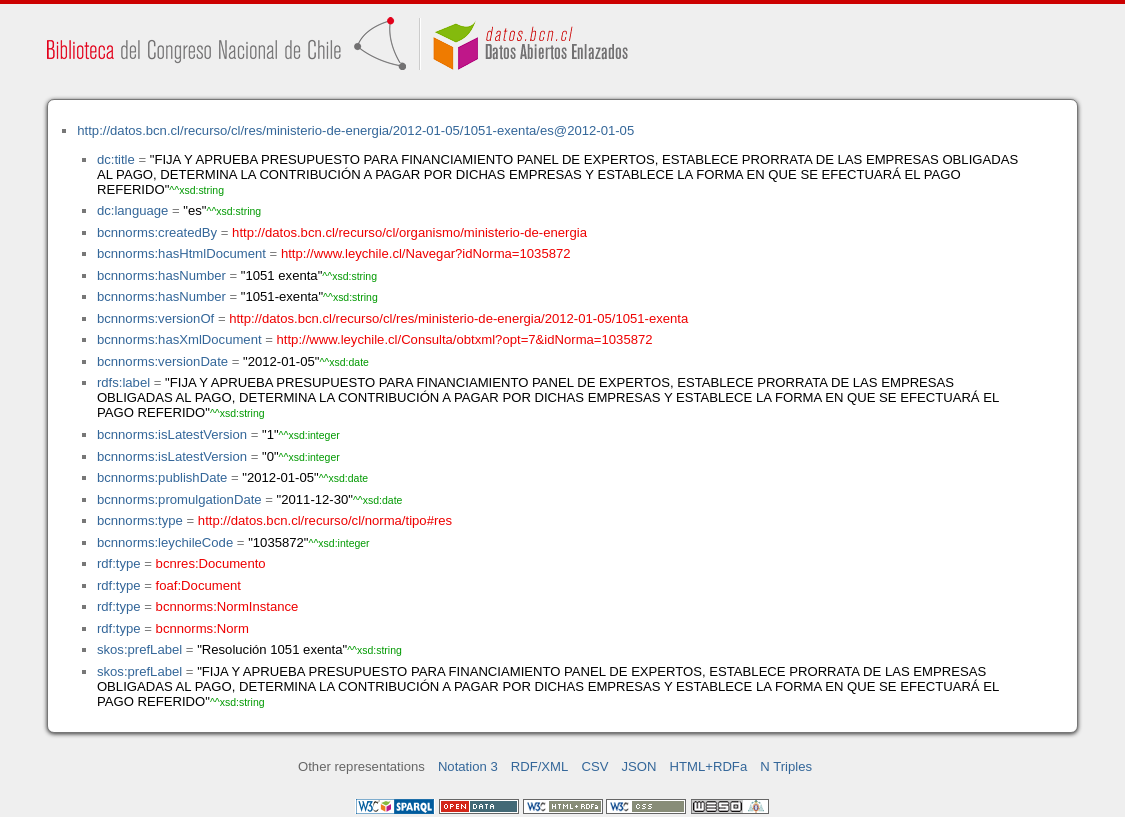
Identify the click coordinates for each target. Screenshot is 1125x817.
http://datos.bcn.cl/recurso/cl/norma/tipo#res (325, 520)
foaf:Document (198, 585)
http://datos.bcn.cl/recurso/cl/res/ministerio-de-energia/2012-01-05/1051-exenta (458, 318)
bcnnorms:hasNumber (161, 275)
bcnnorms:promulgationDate (179, 499)
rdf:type (119, 563)
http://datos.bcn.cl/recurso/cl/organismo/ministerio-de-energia (409, 232)
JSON (639, 766)
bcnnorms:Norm (202, 628)
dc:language (132, 210)
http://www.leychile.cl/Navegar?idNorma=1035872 (426, 253)
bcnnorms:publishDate (162, 477)
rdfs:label (123, 382)
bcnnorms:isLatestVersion (172, 434)
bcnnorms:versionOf (155, 318)
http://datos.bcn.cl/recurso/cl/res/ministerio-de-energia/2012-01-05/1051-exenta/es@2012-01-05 (355, 130)
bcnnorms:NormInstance (227, 606)
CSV (594, 766)
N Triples (786, 766)
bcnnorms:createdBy (157, 232)
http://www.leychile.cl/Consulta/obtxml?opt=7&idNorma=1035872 (465, 339)
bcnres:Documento (211, 563)
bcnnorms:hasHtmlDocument (181, 253)
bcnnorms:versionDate (162, 361)
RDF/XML (540, 766)
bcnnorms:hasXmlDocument (179, 339)
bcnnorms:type (140, 520)
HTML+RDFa (709, 766)
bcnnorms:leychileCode (165, 542)
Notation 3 (468, 766)
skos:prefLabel (139, 649)
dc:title (116, 159)
